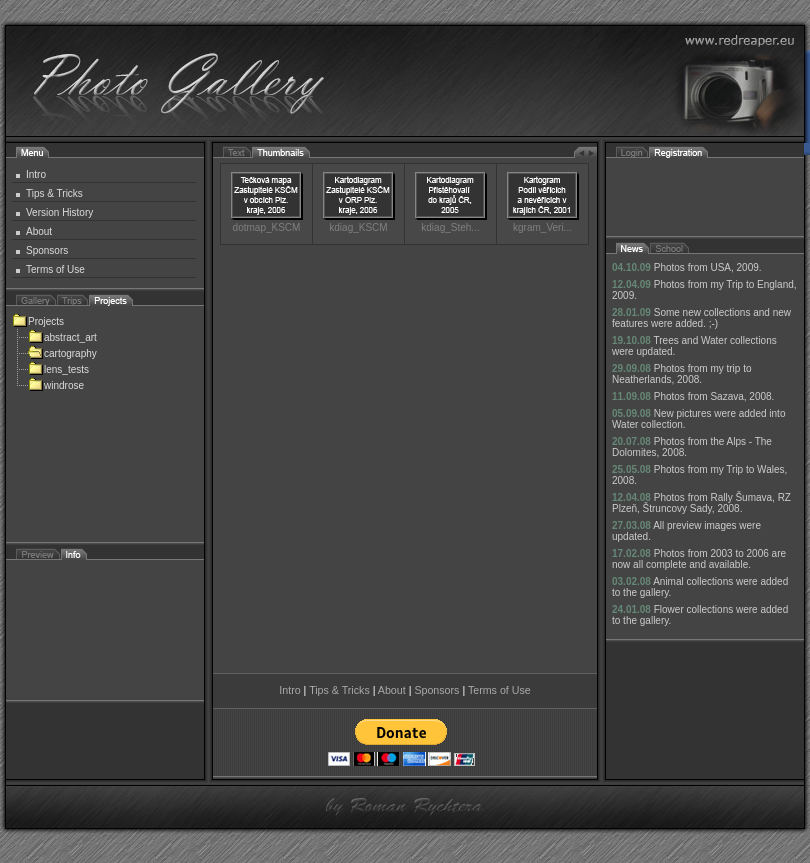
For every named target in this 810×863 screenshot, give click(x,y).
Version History (59, 212)
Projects (38, 321)
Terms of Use (55, 269)
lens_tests (58, 369)
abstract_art (62, 337)
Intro (36, 174)
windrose (56, 385)
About (39, 231)
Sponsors (47, 250)
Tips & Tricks (54, 193)
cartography (62, 353)
